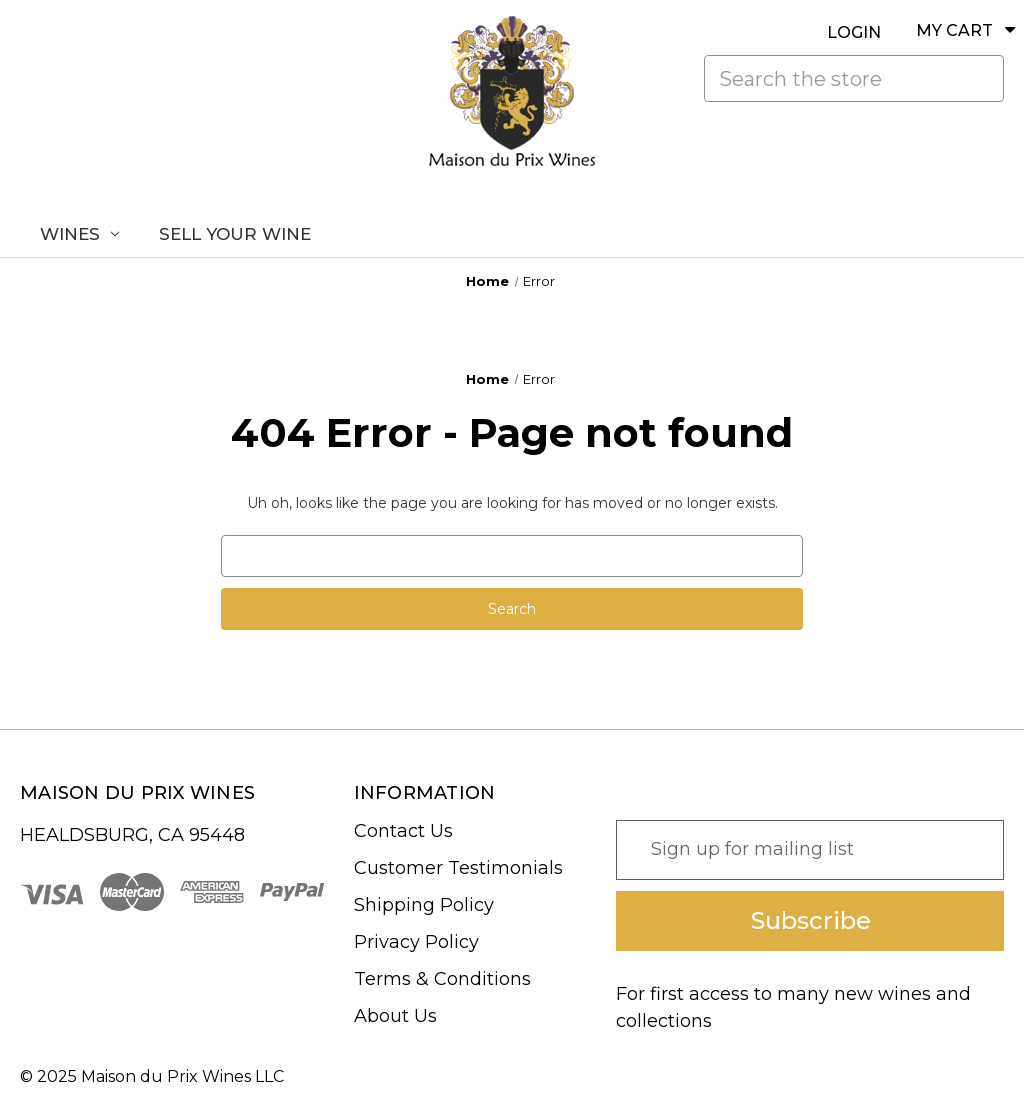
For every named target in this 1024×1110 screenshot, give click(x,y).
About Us (395, 1016)
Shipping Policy (424, 905)
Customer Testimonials (458, 868)
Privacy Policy (416, 942)
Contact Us (403, 831)
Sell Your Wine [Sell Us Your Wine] (235, 234)
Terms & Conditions (442, 979)
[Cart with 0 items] (947, 30)
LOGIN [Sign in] (854, 32)
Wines (79, 234)
